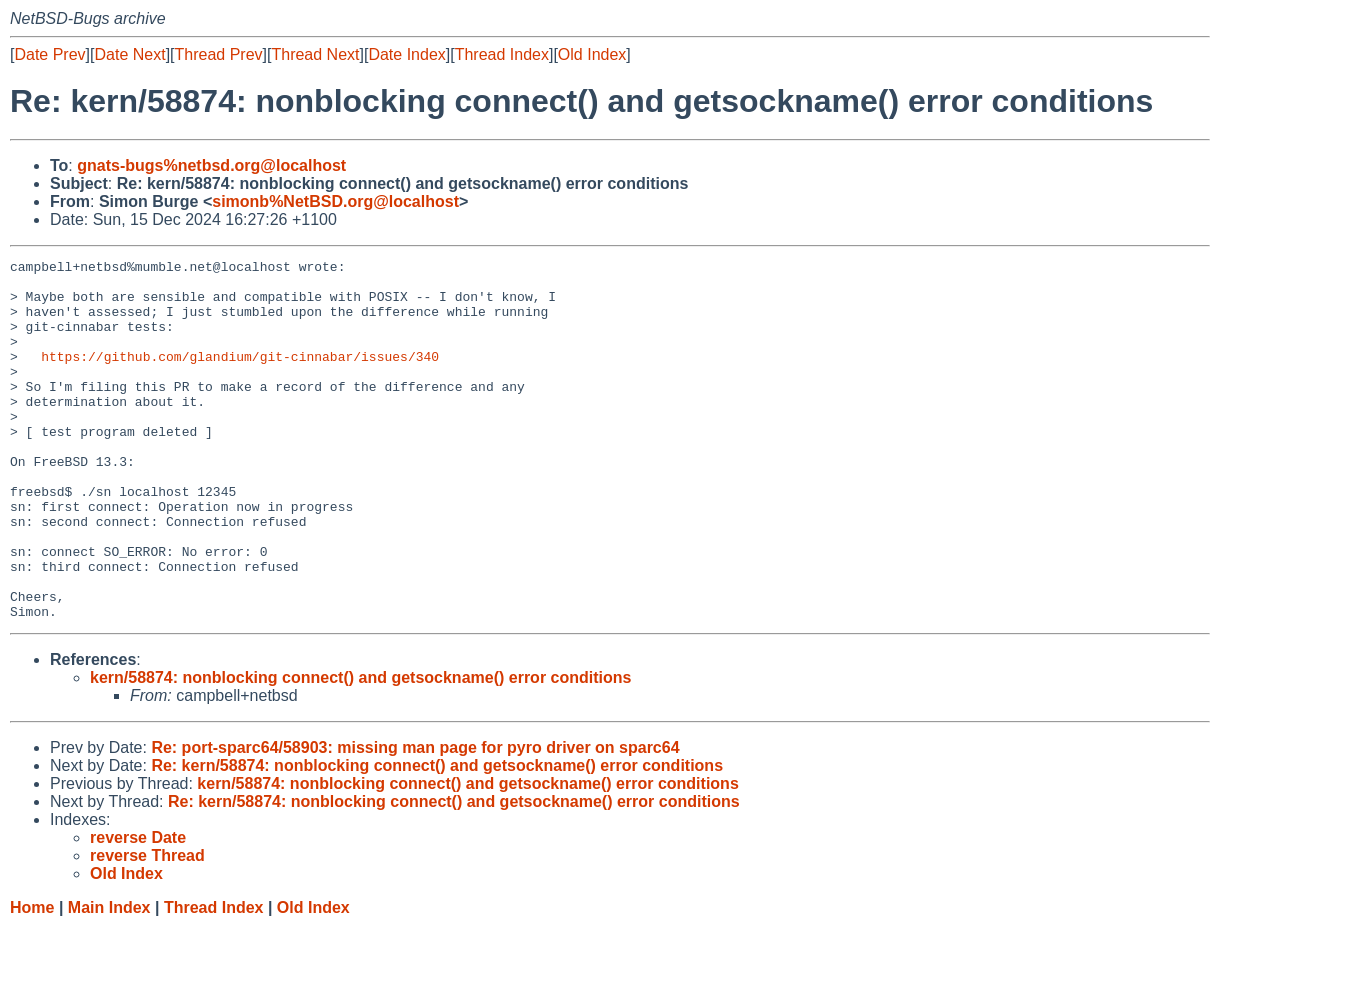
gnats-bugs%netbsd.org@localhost (211, 165)
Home (32, 979)
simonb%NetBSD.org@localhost (335, 201)
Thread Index (502, 54)
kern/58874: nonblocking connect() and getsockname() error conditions (360, 749)
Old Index (592, 54)
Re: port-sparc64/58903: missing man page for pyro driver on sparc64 (415, 819)
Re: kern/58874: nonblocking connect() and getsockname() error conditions (437, 837)
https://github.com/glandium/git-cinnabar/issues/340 (240, 377)
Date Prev (49, 54)
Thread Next (315, 54)
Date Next (129, 54)
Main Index (109, 979)
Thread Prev (219, 54)
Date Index (406, 54)
